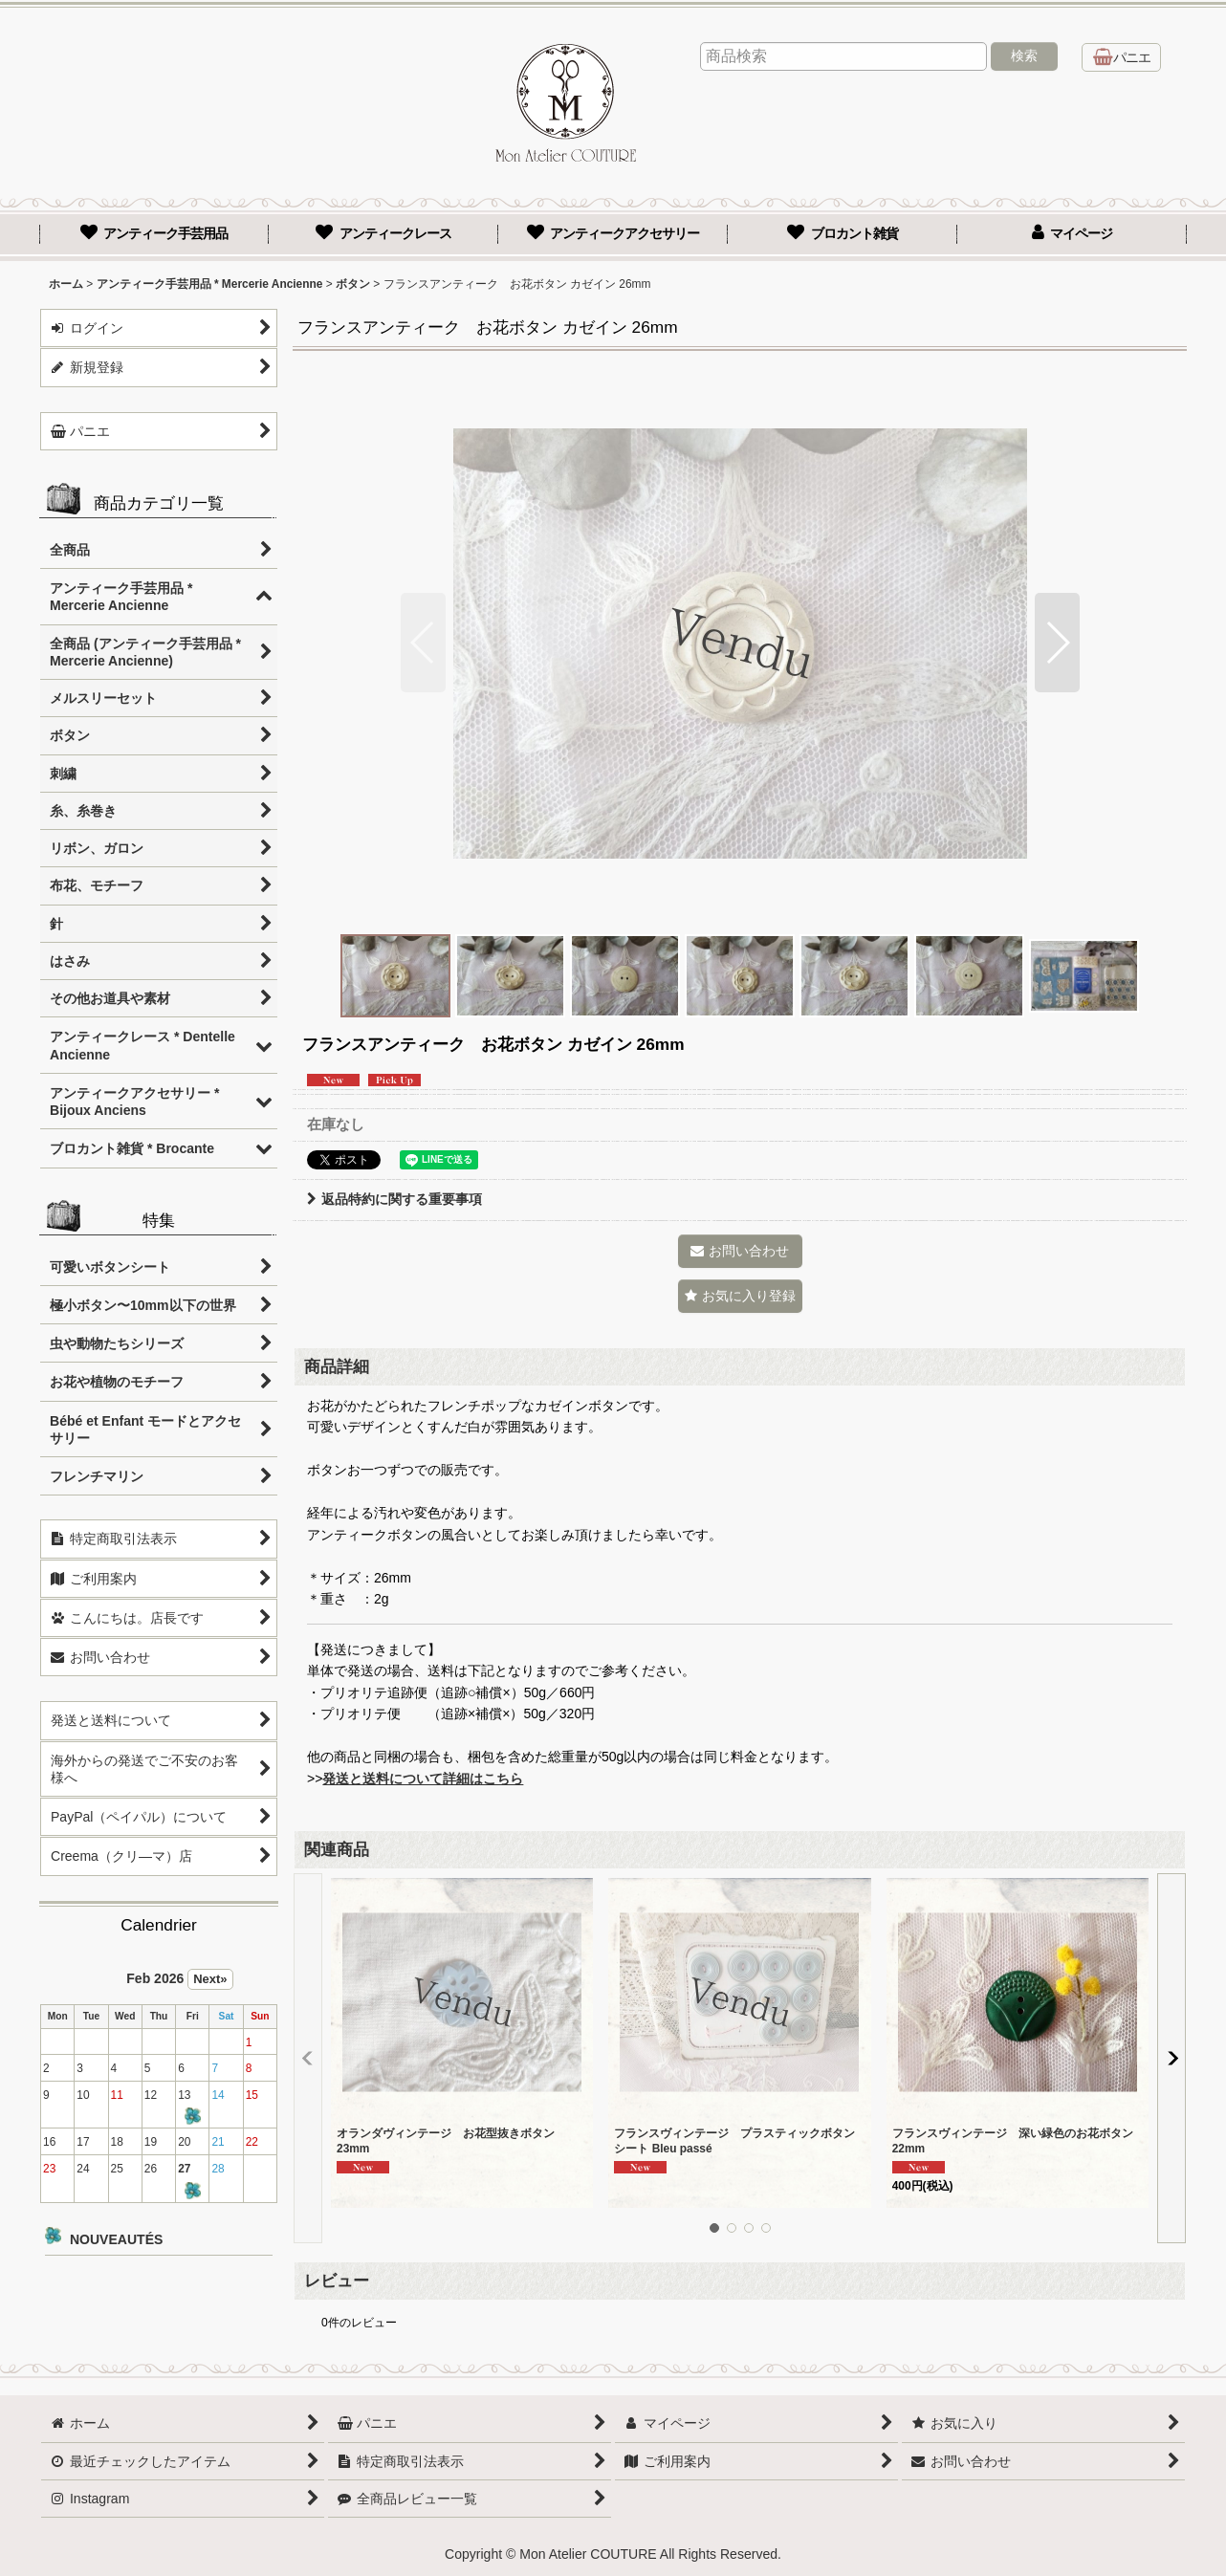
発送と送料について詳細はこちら (422, 1778)
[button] (423, 642)
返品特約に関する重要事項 (394, 1199)
